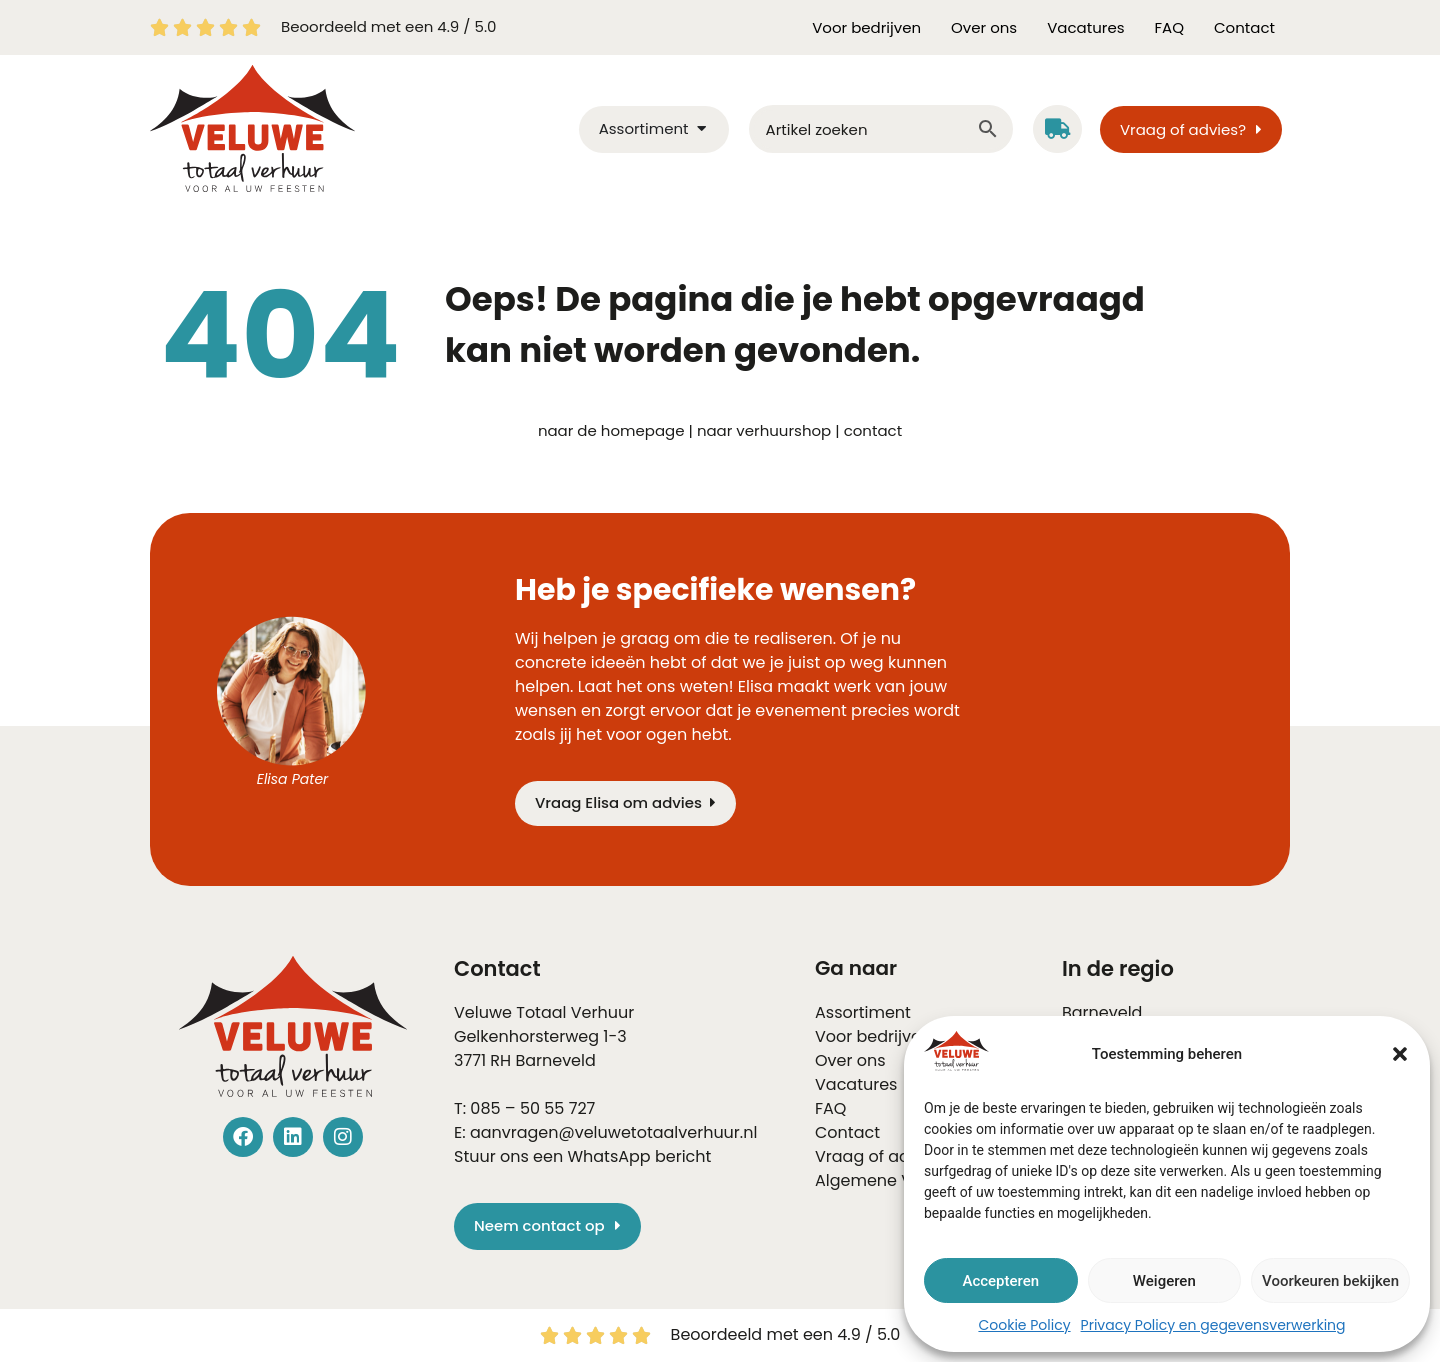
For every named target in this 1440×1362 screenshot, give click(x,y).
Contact (1244, 27)
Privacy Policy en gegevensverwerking (1213, 1325)
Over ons (984, 27)
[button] (1400, 1054)
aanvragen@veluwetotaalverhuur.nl (613, 1132)
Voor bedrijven (866, 27)
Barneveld (555, 1060)
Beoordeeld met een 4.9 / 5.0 (388, 26)
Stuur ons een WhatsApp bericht (582, 1156)
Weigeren (1164, 1281)
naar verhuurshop (764, 430)
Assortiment (863, 1012)
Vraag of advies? (882, 1156)
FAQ (1170, 27)
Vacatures (1085, 27)
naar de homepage (611, 430)
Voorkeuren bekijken (1330, 1281)
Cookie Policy (1024, 1325)
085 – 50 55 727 (532, 1108)
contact (873, 430)
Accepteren (1000, 1281)
